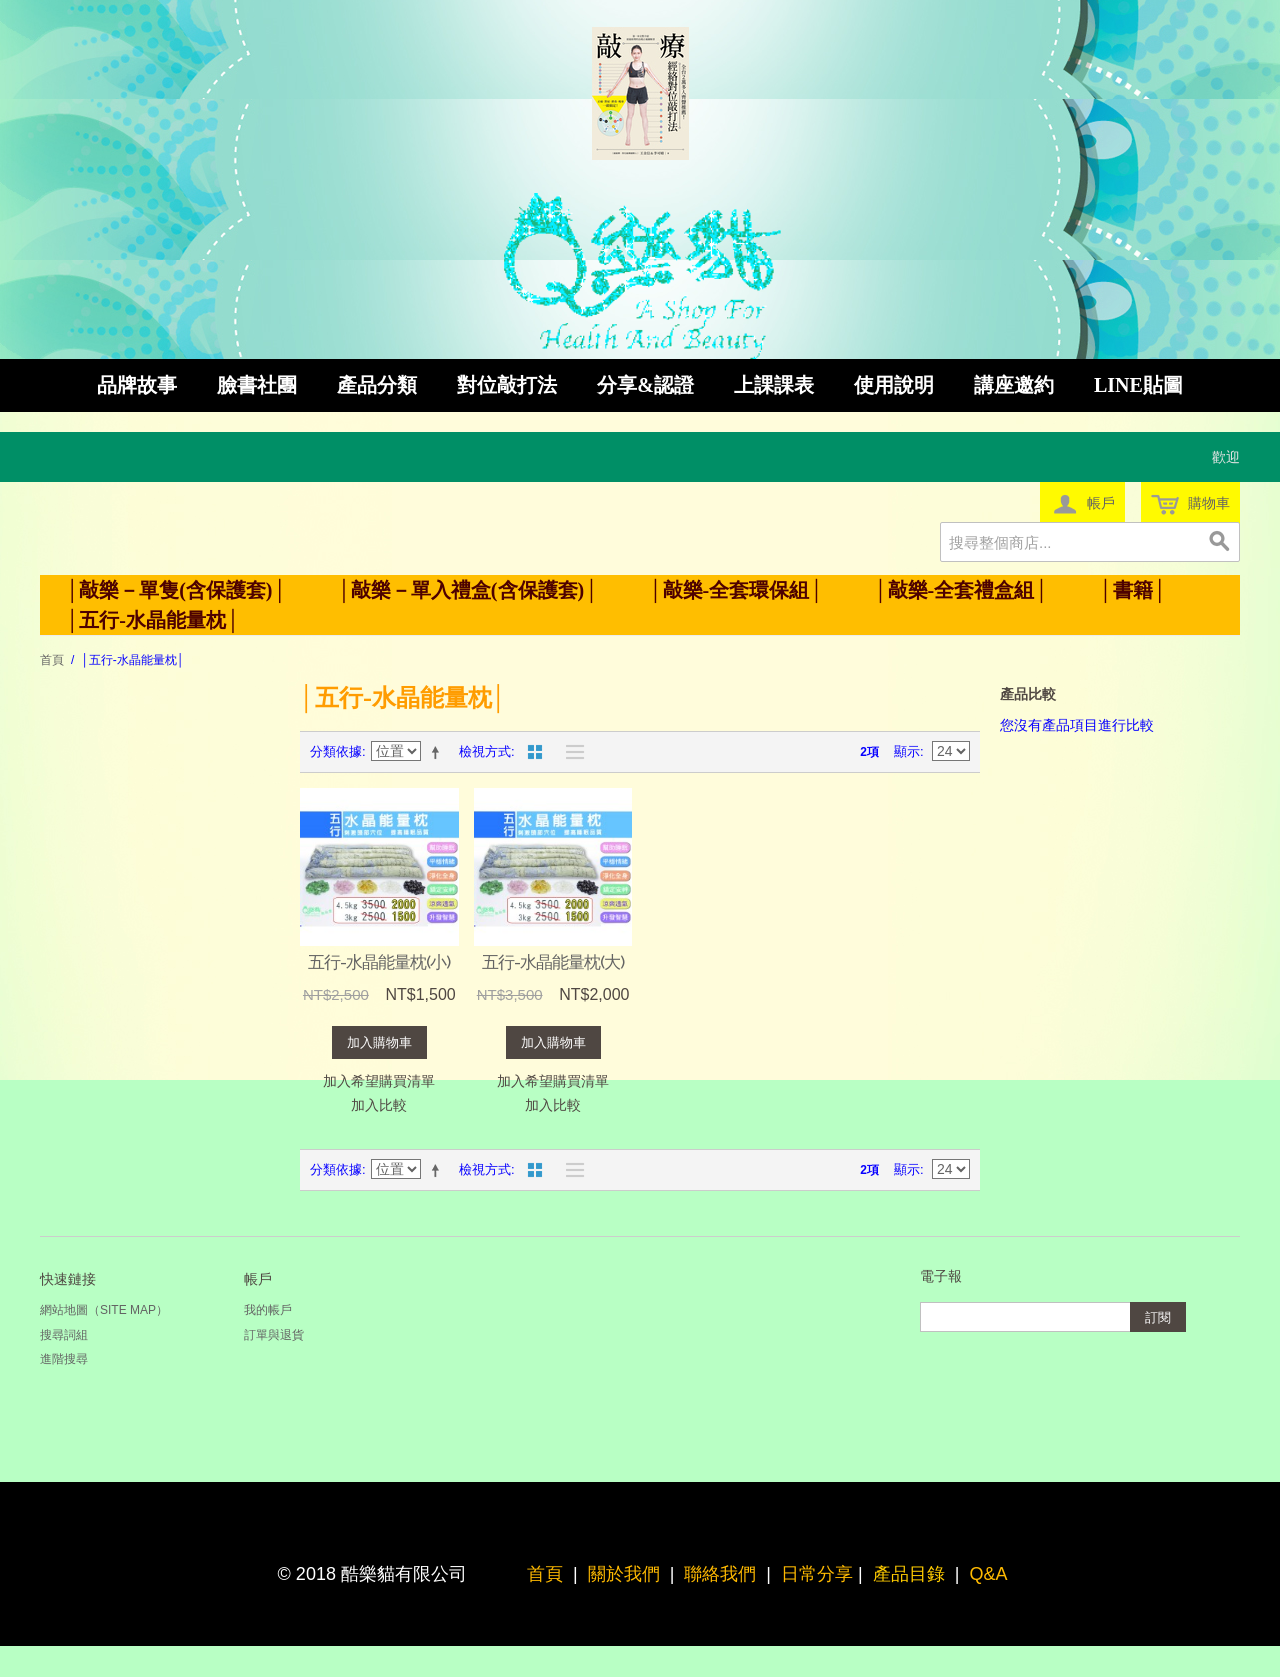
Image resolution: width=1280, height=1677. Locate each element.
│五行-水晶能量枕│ (152, 620)
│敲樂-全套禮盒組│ (960, 590)
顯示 (907, 751)
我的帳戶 (268, 1310)
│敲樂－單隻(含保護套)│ (176, 590)
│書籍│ (1132, 590)
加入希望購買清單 (379, 1081)
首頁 (52, 660)
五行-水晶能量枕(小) (379, 962)
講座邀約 (1014, 385)
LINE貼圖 (1138, 385)
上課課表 (774, 385)
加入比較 (379, 1105)
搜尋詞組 (64, 1335)
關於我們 (624, 1574)
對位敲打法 (507, 385)
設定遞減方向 (439, 752)
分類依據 (336, 751)
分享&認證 (645, 385)
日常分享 (817, 1574)
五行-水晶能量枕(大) (553, 962)
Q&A (988, 1574)
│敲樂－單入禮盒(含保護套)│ (468, 590)
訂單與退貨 (274, 1335)
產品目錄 (909, 1574)
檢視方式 (485, 751)
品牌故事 (137, 385)
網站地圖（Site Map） (104, 1310)
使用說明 (894, 385)
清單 (570, 752)
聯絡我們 (720, 1574)
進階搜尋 (64, 1359)
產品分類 (377, 385)
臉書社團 (257, 385)
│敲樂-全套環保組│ (735, 590)
